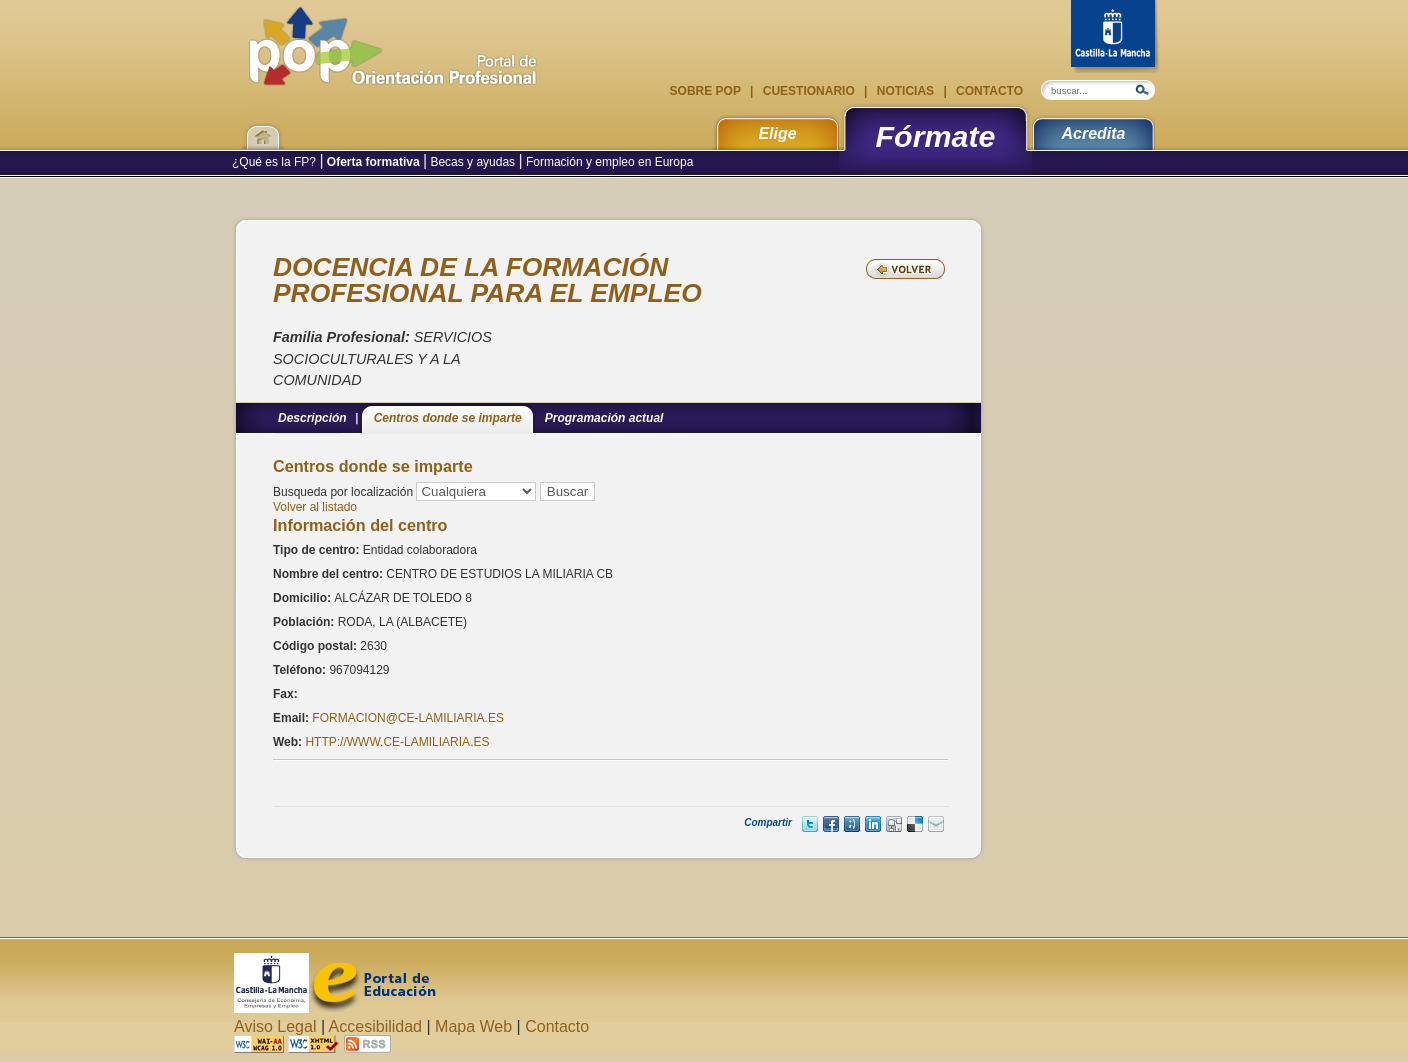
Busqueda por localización (343, 492)
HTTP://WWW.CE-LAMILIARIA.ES (397, 742)
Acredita (1093, 133)
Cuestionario (808, 91)
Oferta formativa (373, 162)
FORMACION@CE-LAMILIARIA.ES (408, 718)
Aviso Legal (275, 1026)
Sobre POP (707, 91)
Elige (777, 133)
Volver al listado (315, 507)
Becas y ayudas (472, 162)
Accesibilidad (375, 1026)
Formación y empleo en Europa (608, 162)
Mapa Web (473, 1026)
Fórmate (936, 136)
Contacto (988, 91)
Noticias (905, 91)
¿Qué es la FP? (275, 162)
